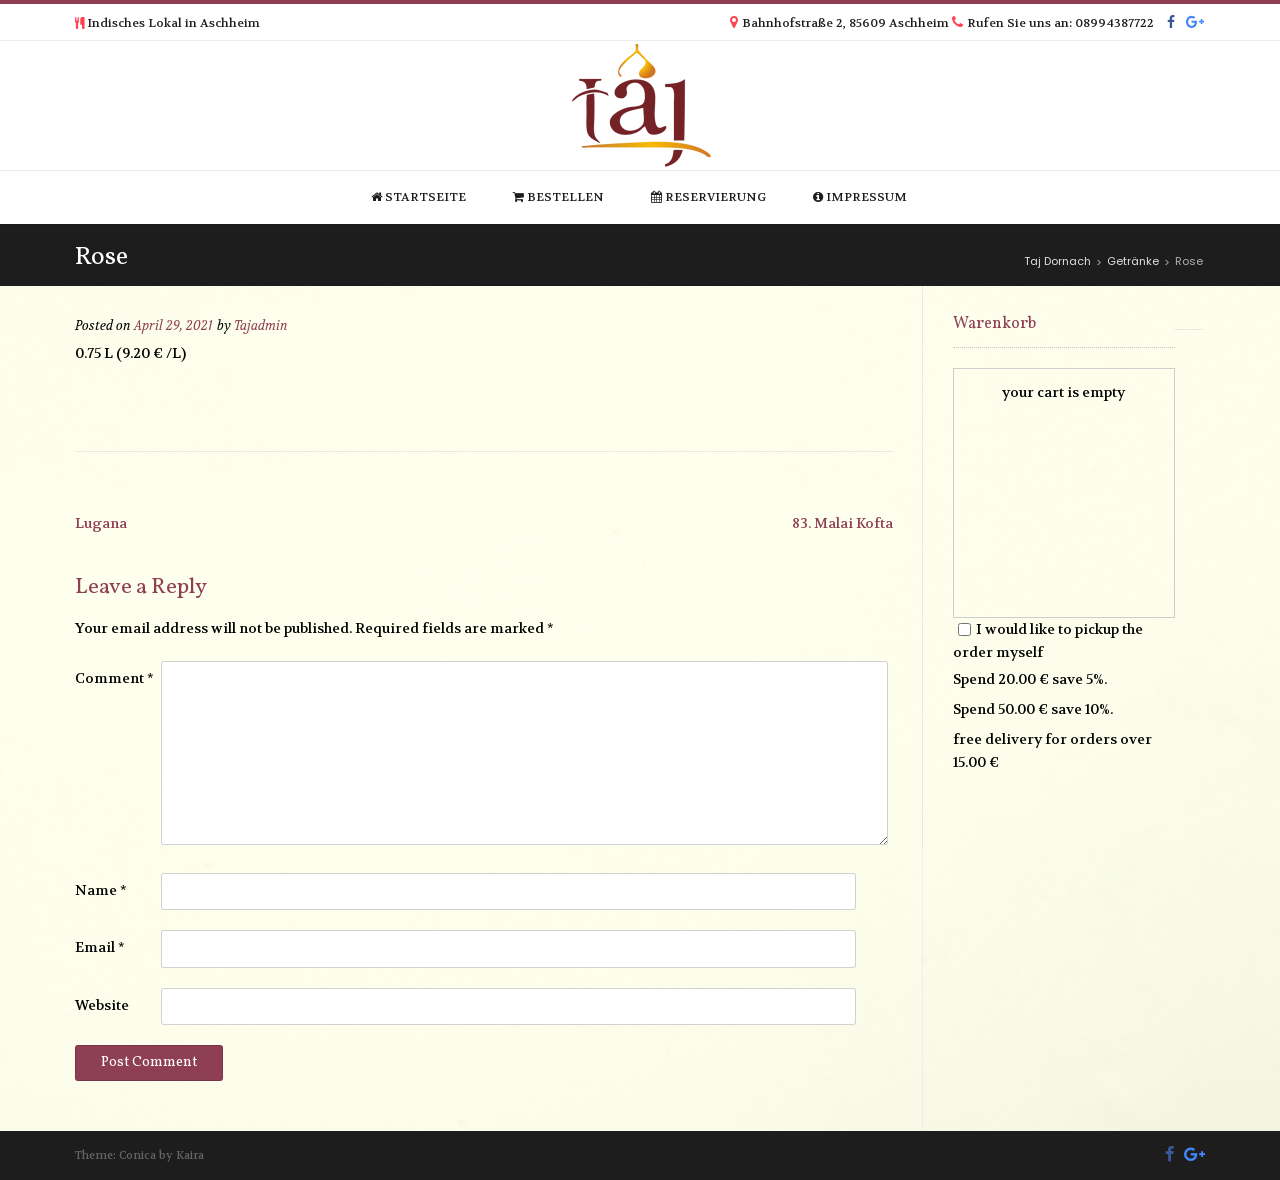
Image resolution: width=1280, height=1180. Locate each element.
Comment (114, 678)
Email (100, 947)
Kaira (190, 1155)
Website (102, 1005)
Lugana (101, 523)
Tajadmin (261, 326)
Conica (137, 1155)
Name (101, 890)
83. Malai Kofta (842, 523)
